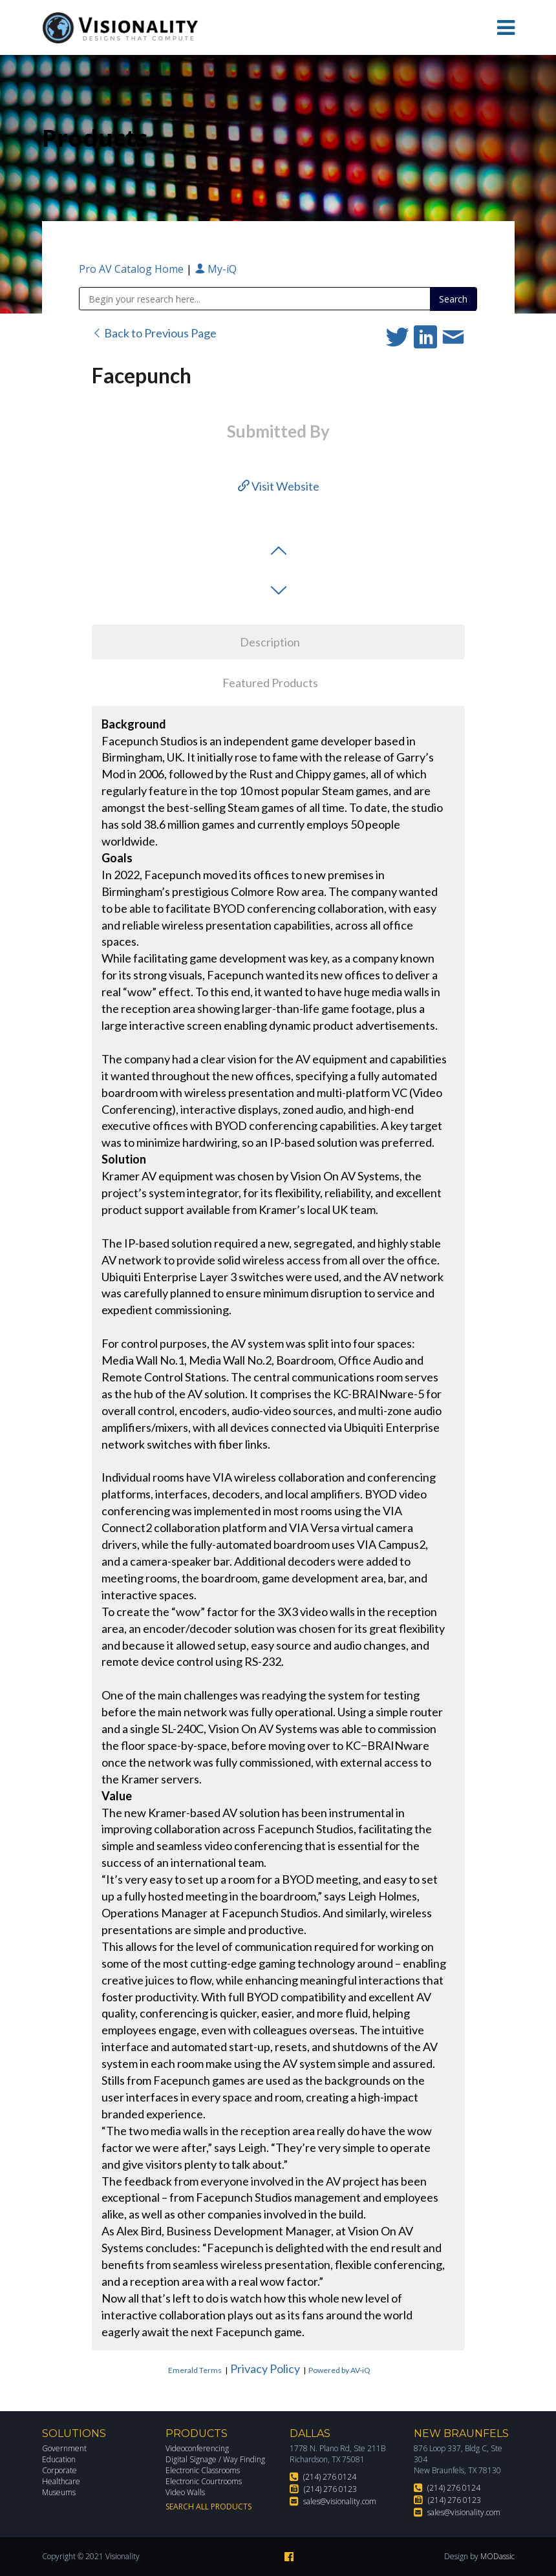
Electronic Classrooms (203, 2470)
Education (59, 2459)
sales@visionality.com (339, 2501)
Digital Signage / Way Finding (215, 2459)
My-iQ (216, 269)
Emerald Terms (195, 2370)
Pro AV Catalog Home (132, 269)
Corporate (59, 2470)
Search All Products (208, 2506)
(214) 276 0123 (330, 2489)
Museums (59, 2492)
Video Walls (185, 2492)
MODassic (497, 2556)
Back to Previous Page (154, 333)
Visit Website (278, 486)
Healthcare (61, 2481)
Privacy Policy (265, 2368)
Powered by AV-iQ (339, 2370)
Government (64, 2448)
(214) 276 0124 (329, 2476)
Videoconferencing (197, 2448)
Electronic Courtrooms (204, 2481)
